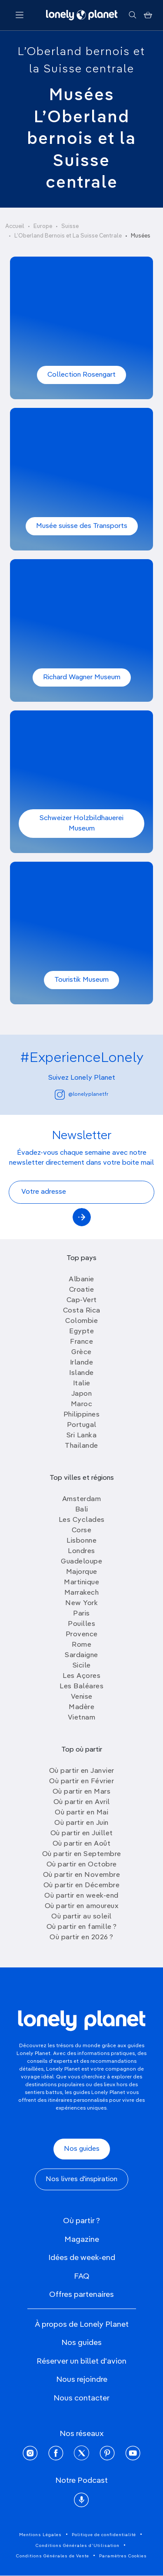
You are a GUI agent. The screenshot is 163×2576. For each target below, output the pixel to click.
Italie (81, 1383)
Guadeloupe (81, 1561)
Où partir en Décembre (81, 1885)
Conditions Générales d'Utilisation (78, 2545)
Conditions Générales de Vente (52, 2556)
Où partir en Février (81, 1781)
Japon (81, 1394)
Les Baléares (81, 1686)
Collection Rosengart (81, 374)
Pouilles (81, 1624)
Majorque (81, 1572)
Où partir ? (81, 2221)
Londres (81, 1551)
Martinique (81, 1582)
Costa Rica (81, 1310)
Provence (82, 1634)
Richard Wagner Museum (81, 677)
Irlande (81, 1362)
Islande (81, 1373)
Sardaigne (81, 1655)
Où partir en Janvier (81, 1771)
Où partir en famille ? (82, 1927)
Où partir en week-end (81, 1895)
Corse (82, 1530)
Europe (42, 226)
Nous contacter (81, 2398)
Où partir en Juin (81, 1823)
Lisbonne (81, 1540)
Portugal (81, 1425)
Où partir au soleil (81, 1916)
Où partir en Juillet (81, 1833)
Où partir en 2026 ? (81, 1937)
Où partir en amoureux (82, 1906)
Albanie (81, 1279)
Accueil (14, 226)
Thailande (81, 1446)
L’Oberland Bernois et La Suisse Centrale (68, 236)
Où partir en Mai (81, 1812)
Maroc (82, 1404)
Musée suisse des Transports (81, 526)
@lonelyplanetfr (81, 1095)
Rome (81, 1644)
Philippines (81, 1414)
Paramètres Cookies (123, 2556)
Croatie (81, 1289)
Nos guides (82, 2149)
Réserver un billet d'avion (81, 2361)
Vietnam (82, 1717)
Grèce (81, 1352)
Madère (81, 1707)
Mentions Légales (40, 2535)
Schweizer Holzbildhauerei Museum (81, 823)
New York (81, 1603)
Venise (82, 1696)
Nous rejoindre (81, 2380)
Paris (81, 1613)
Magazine (81, 2240)
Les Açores (81, 1676)
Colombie (81, 1321)
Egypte (81, 1331)
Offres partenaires (81, 2295)
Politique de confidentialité (104, 2535)
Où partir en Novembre (81, 1875)
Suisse (70, 226)
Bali (81, 1509)
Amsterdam (81, 1499)
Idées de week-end (81, 2258)
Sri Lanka (82, 1435)
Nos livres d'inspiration (81, 2179)
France (81, 1341)
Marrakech (81, 1592)
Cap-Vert (82, 1300)
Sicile (82, 1665)
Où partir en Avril (81, 1802)
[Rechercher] (132, 15)
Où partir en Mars (82, 1791)
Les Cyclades (82, 1520)
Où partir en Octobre (82, 1864)
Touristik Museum (81, 980)
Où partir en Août (82, 1843)
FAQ (82, 2276)
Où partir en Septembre (81, 1854)
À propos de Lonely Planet (82, 2324)
